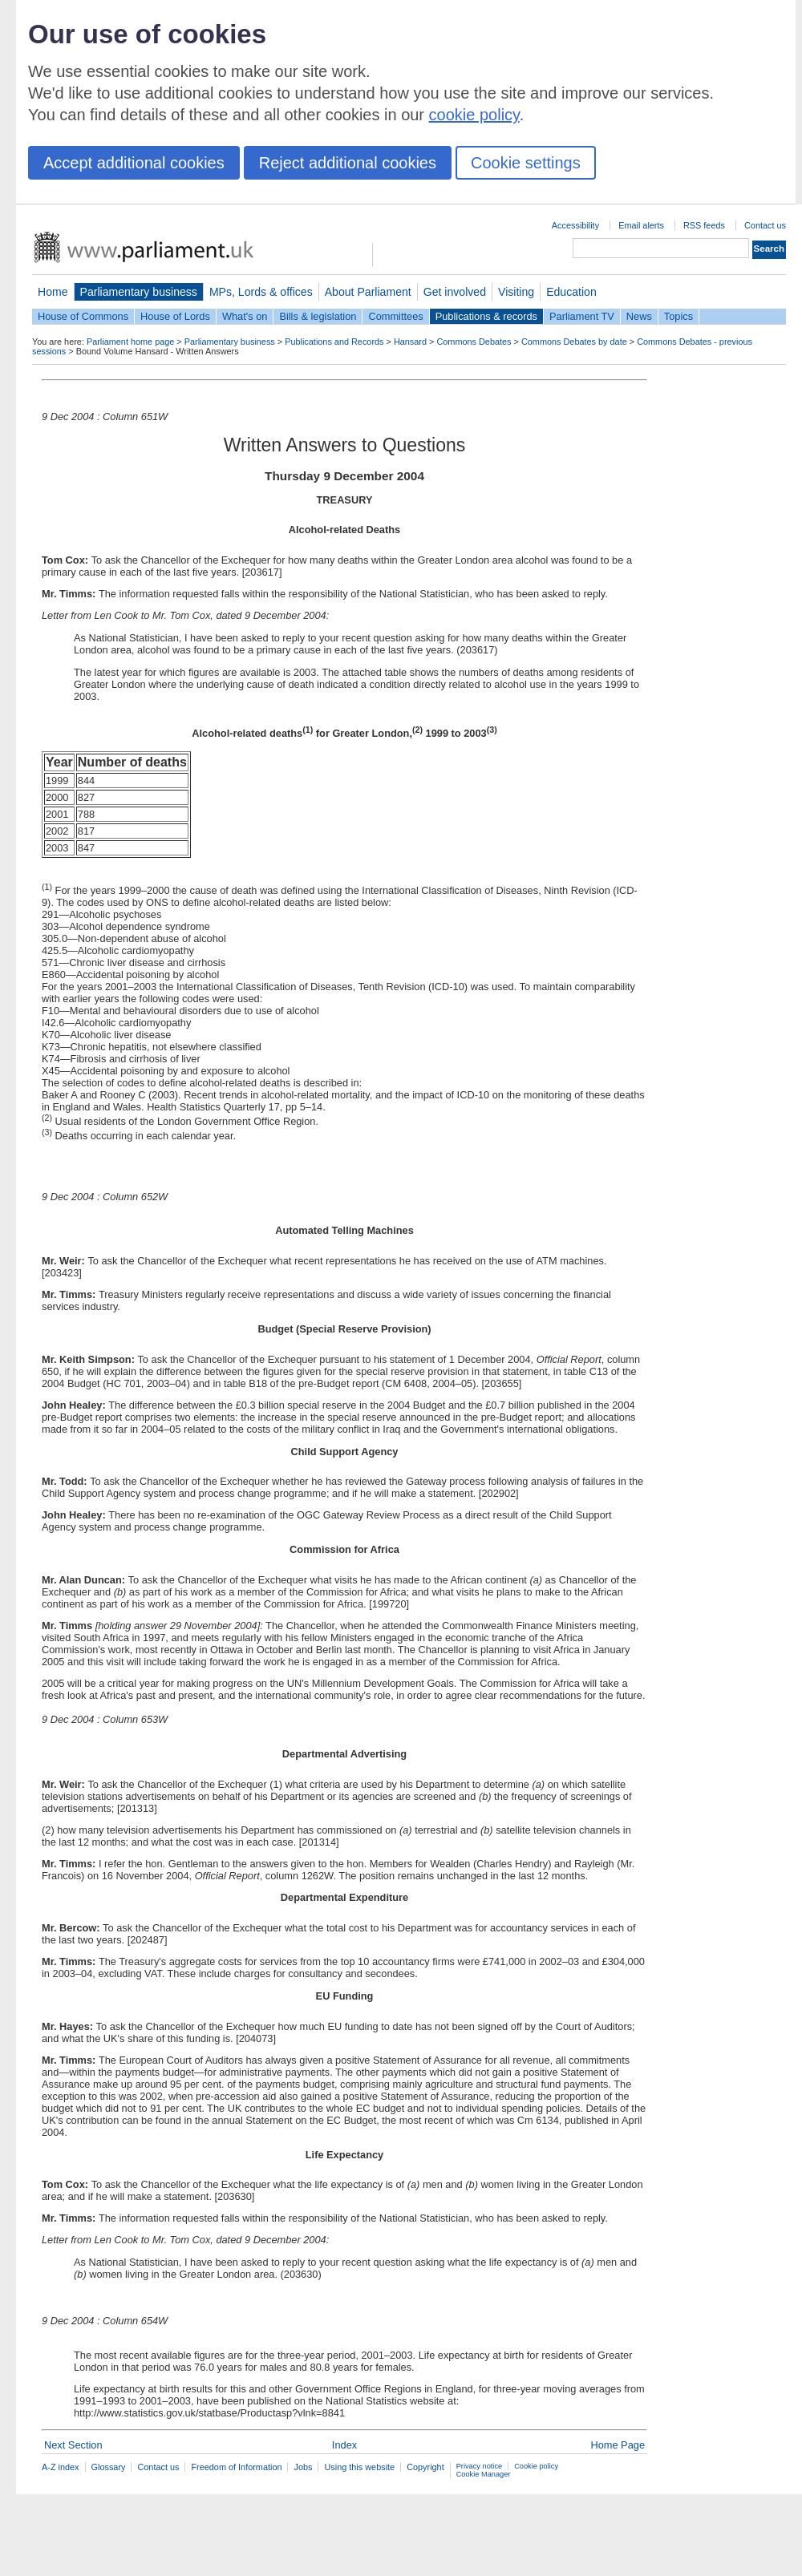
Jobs (303, 2467)
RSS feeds (704, 225)
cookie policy (474, 114)
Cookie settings (526, 163)
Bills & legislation (317, 316)
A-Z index (60, 2467)
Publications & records (486, 316)
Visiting (516, 291)
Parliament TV (581, 316)
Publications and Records (334, 341)
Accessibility (575, 225)
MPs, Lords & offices (261, 291)
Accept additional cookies (134, 163)
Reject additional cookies (347, 163)
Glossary (108, 2467)
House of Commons (83, 316)
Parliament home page (130, 341)
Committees (395, 316)
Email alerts (641, 225)
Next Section (73, 2445)
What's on (245, 316)
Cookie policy (536, 2466)
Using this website (359, 2467)
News (639, 316)
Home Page (617, 2445)
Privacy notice (479, 2466)
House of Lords (175, 316)
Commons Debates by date (574, 341)
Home (53, 291)
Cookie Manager (483, 2474)
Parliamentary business (138, 291)
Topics (678, 316)
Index (344, 2445)
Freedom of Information (236, 2467)
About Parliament (368, 291)
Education (571, 291)
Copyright (425, 2467)
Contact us (765, 225)
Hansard (410, 341)
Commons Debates (473, 341)
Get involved (454, 291)
